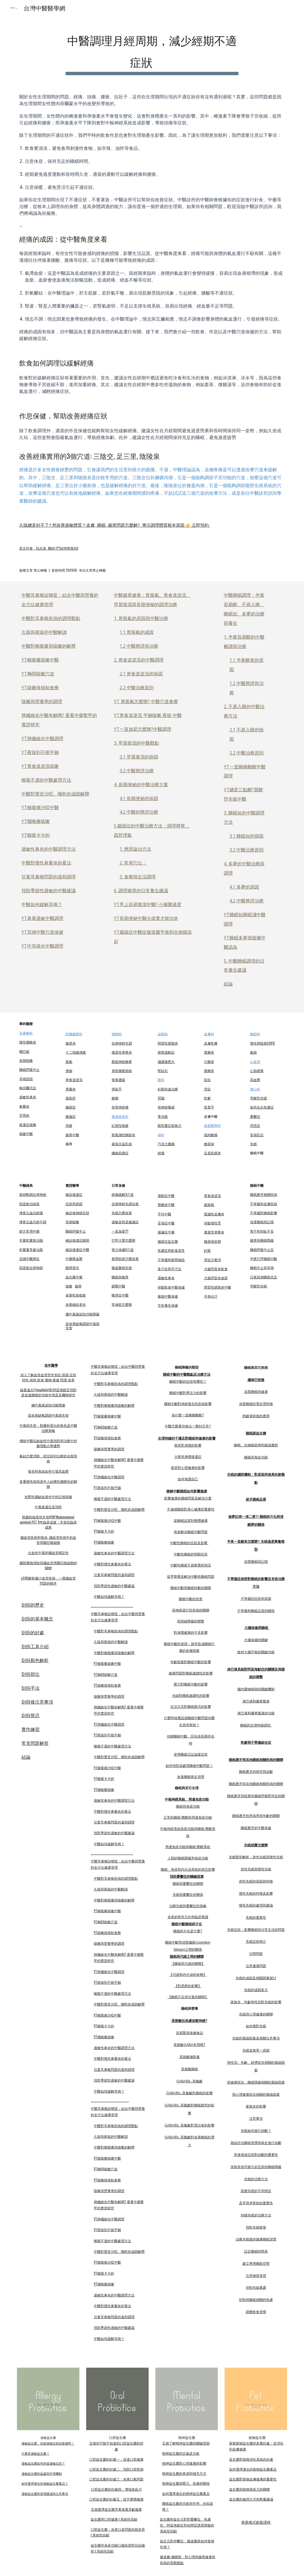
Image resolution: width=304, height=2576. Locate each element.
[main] (152, 50)
